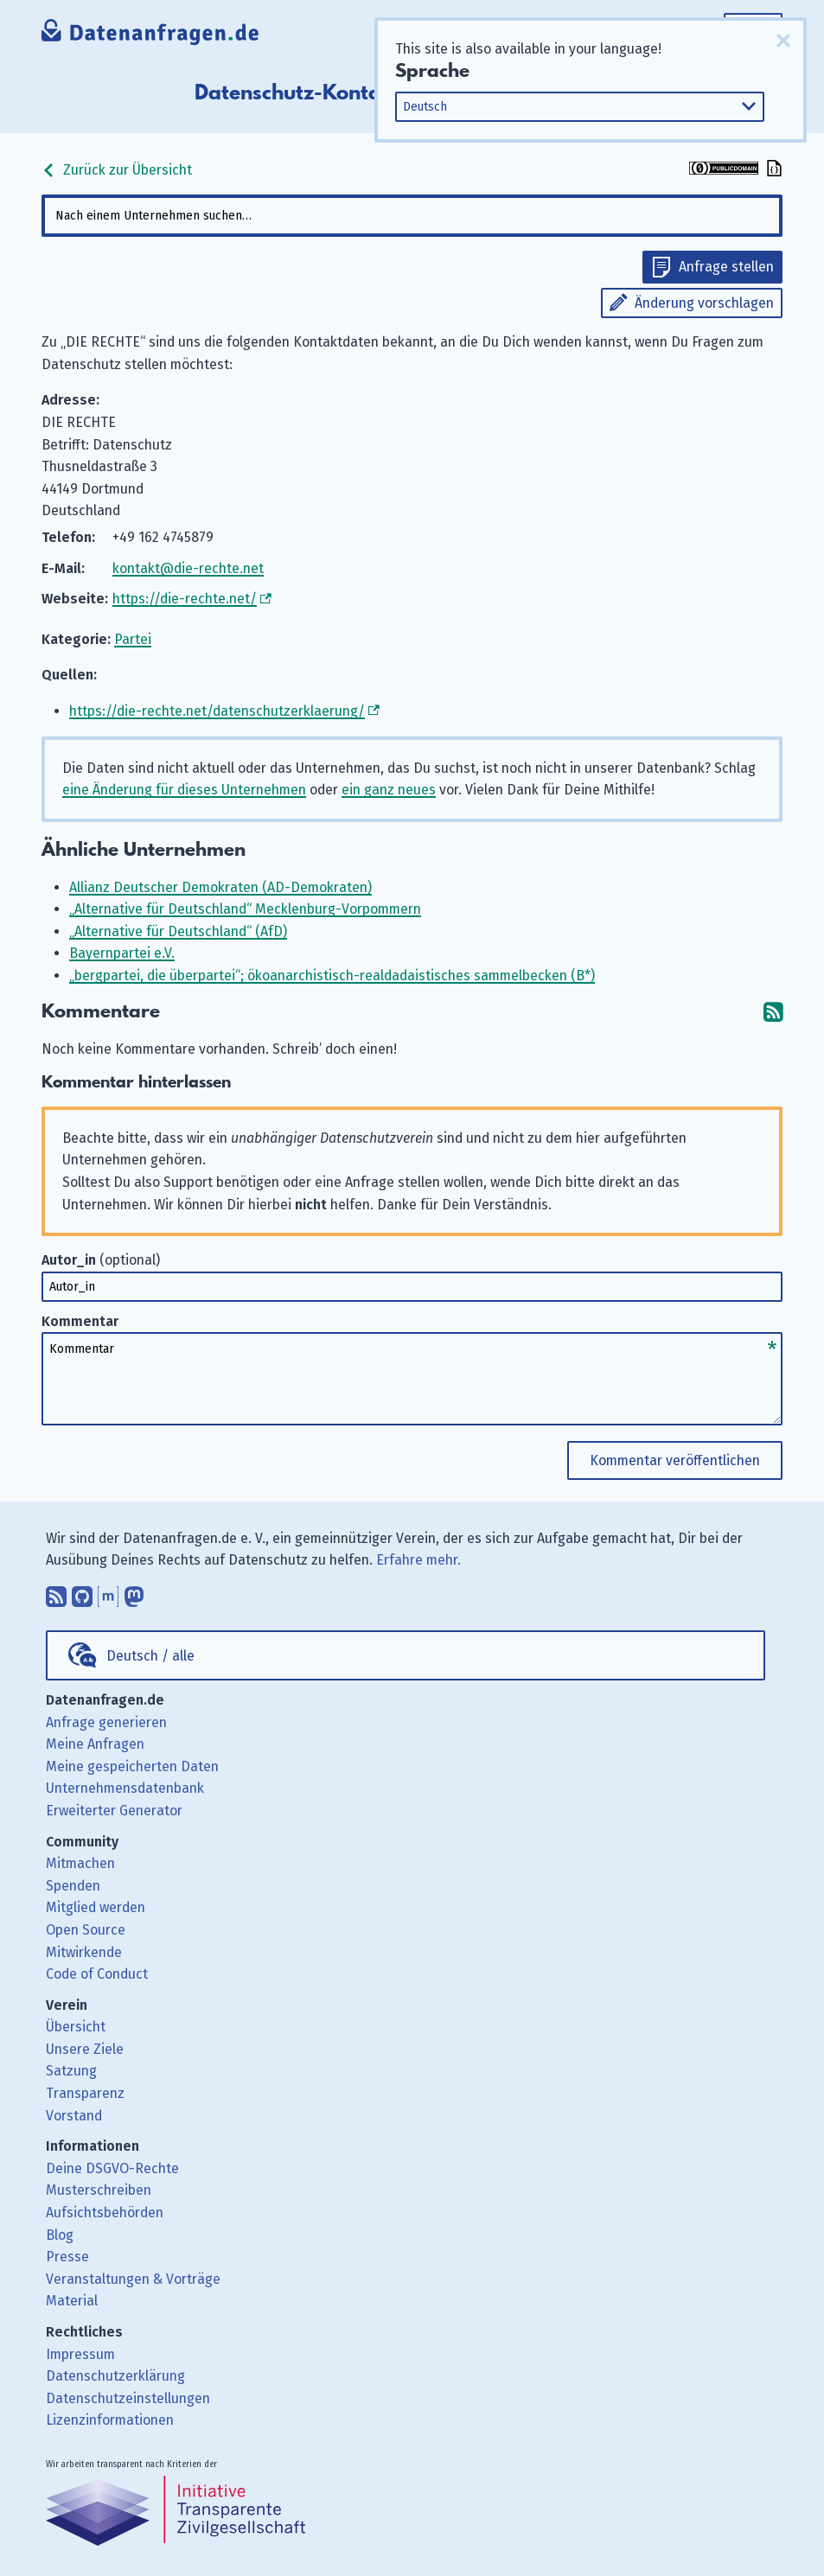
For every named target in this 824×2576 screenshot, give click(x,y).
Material (72, 2300)
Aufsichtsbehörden (104, 2212)
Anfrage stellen (726, 266)
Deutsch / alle (150, 1656)
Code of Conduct (97, 1974)
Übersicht (75, 2026)
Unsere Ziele (85, 2049)
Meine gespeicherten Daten (132, 1766)
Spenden (73, 1886)
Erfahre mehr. (418, 1560)
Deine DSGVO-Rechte (112, 2168)
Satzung (71, 2071)
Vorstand (74, 2115)
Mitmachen (80, 1863)
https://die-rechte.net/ (184, 598)
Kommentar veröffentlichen (675, 1460)
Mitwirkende (84, 1952)
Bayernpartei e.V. (122, 953)
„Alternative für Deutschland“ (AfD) (178, 931)
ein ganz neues (389, 789)
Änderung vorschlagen (704, 303)
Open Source (85, 1930)
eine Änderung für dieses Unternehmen (184, 789)
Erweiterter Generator (114, 1810)
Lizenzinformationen (110, 2420)
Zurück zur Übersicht (117, 170)
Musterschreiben (98, 2190)
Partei (132, 639)
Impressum (80, 2354)
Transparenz (85, 2093)
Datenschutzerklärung (115, 2376)
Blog (59, 2235)
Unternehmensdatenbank (125, 1788)
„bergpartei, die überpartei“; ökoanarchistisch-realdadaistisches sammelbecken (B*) (332, 975)
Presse (67, 2256)
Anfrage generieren (106, 1722)
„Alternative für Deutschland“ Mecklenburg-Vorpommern (245, 909)
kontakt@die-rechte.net (188, 568)
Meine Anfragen (95, 1744)
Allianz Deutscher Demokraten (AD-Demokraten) (220, 887)
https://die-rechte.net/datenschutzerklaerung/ (217, 711)
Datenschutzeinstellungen (128, 2398)
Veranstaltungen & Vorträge (133, 2279)
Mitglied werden (95, 1907)
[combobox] (412, 215)
